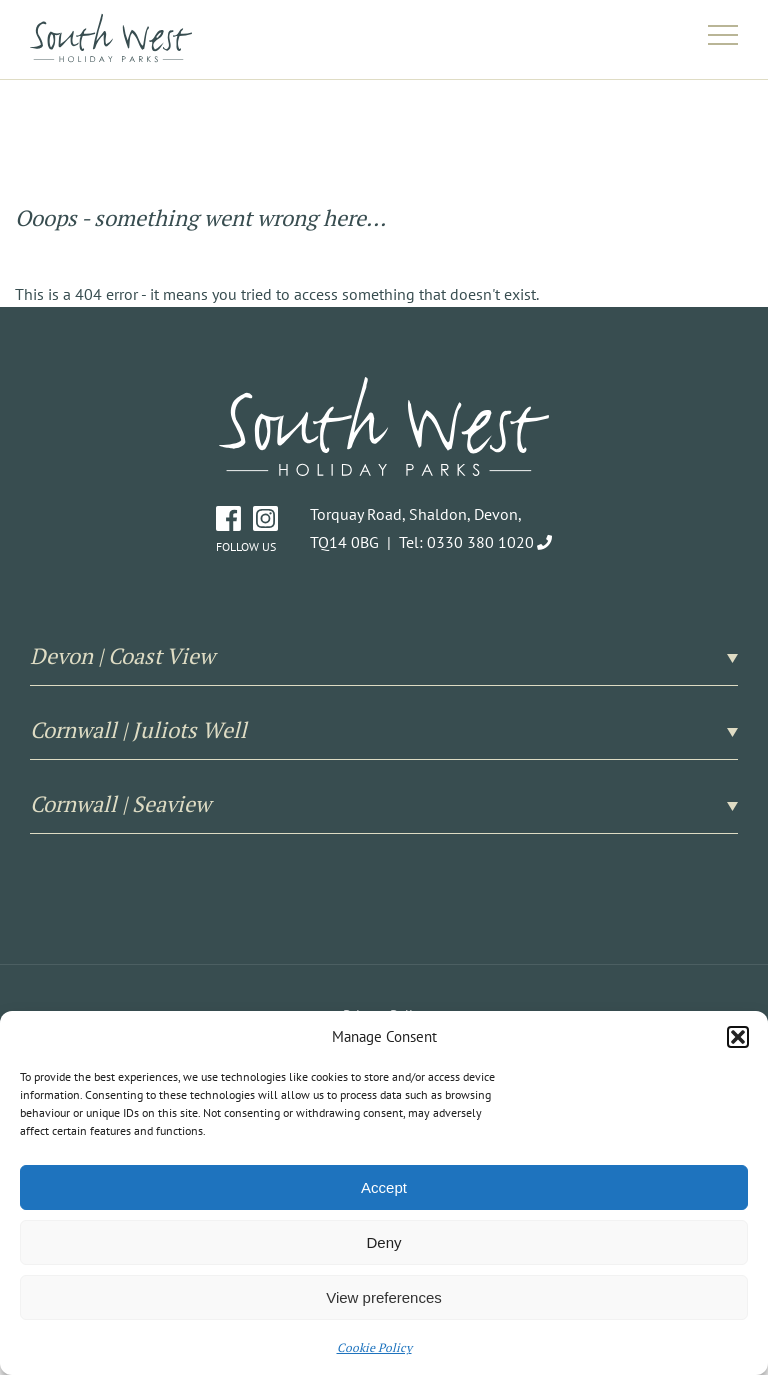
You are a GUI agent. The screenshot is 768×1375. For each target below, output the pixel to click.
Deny (383, 1242)
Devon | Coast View (384, 656)
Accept (384, 1187)
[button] (738, 1037)
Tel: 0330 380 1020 (466, 542)
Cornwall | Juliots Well (384, 730)
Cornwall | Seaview (384, 804)
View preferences (384, 1297)
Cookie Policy (374, 1347)
